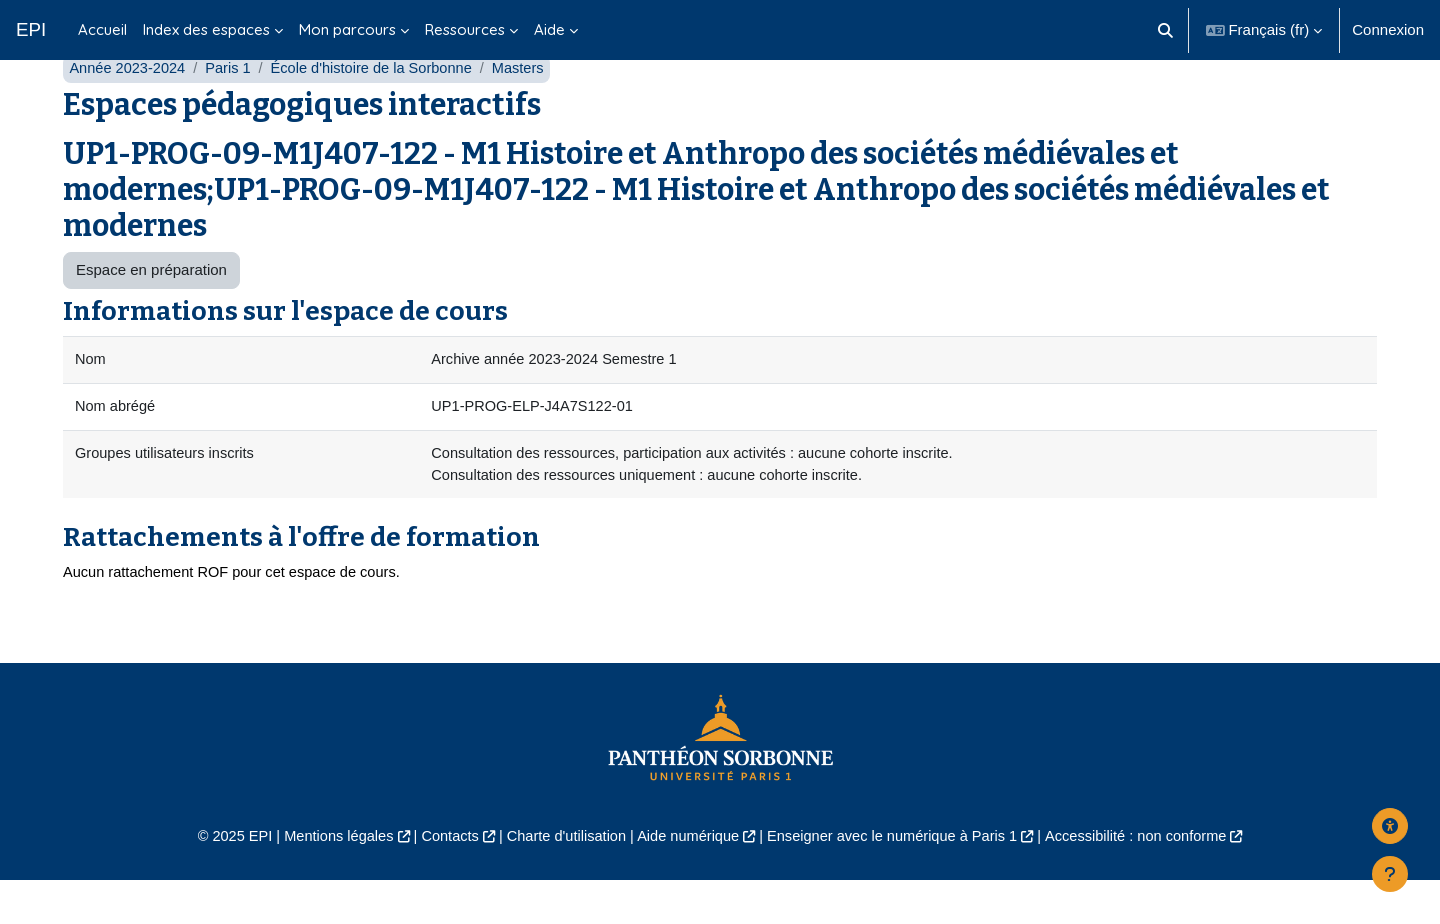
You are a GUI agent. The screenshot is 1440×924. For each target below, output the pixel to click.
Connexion (1388, 29)
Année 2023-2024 (128, 107)
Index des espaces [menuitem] (206, 29)
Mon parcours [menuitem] (347, 29)
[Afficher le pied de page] (1390, 874)
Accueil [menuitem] (102, 29)
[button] (1165, 30)
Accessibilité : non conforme (1149, 879)
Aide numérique (686, 879)
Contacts (441, 879)
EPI (31, 29)
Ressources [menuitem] (465, 29)
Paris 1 (232, 107)
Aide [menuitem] (549, 29)
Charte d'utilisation (561, 879)
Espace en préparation (151, 309)
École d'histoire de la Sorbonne (379, 107)
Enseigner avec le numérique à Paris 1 (898, 879)
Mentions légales (326, 879)
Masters (529, 107)
